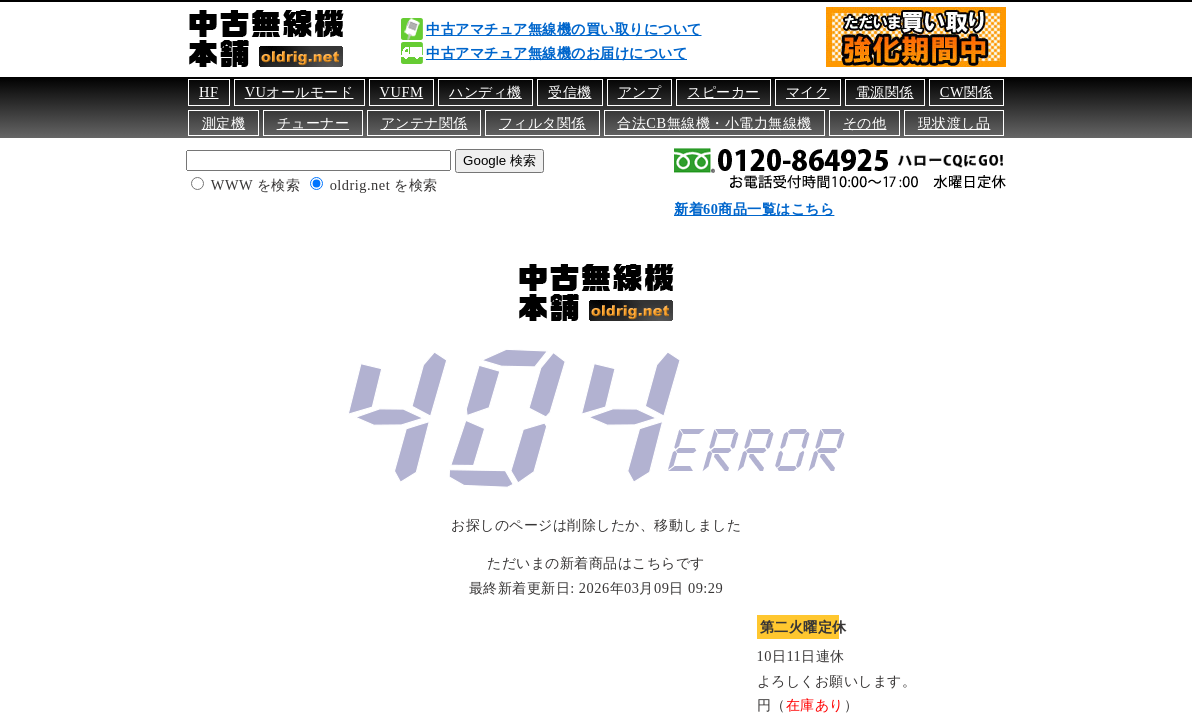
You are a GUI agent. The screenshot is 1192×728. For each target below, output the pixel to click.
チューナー (313, 123)
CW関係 (966, 92)
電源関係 (885, 92)
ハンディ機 (485, 92)
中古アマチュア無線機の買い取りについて (564, 29)
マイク (808, 92)
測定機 (224, 123)
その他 (865, 123)
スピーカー (723, 92)
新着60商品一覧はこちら (754, 209)
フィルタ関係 (542, 123)
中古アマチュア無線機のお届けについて (556, 53)
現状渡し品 (954, 123)
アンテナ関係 (424, 123)
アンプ (640, 92)
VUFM (402, 92)
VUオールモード (299, 92)
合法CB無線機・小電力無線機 (714, 123)
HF (208, 92)
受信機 (570, 92)
